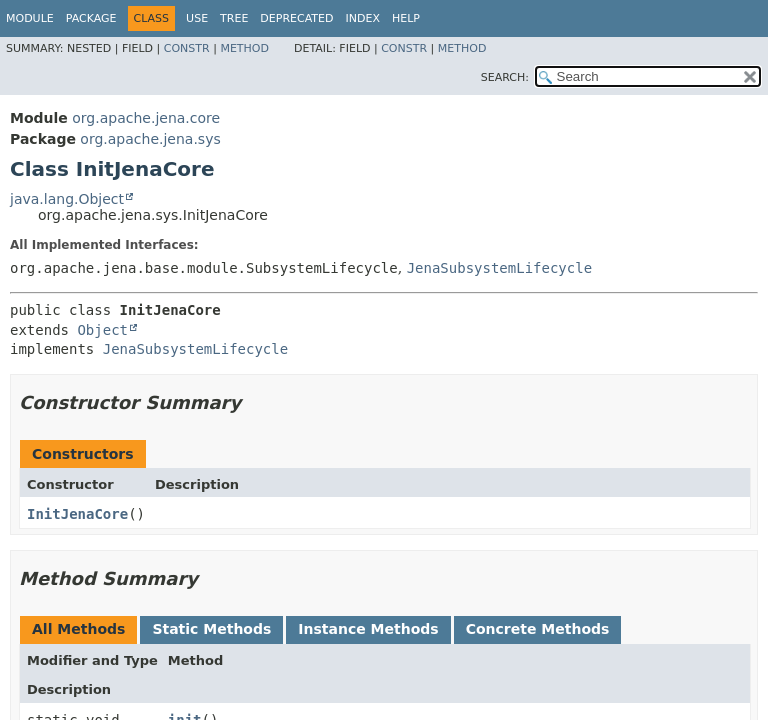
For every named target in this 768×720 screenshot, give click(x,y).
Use (197, 18)
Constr (187, 48)
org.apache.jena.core (146, 118)
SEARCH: (505, 77)
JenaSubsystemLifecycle (499, 268)
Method (244, 48)
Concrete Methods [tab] (538, 629)
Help (406, 18)
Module (30, 18)
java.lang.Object (67, 199)
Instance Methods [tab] (368, 629)
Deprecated (296, 18)
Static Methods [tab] (211, 629)
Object (102, 330)
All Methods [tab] (78, 629)
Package (91, 18)
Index (362, 18)
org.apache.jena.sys (150, 139)
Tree (234, 18)
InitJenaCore (77, 514)
